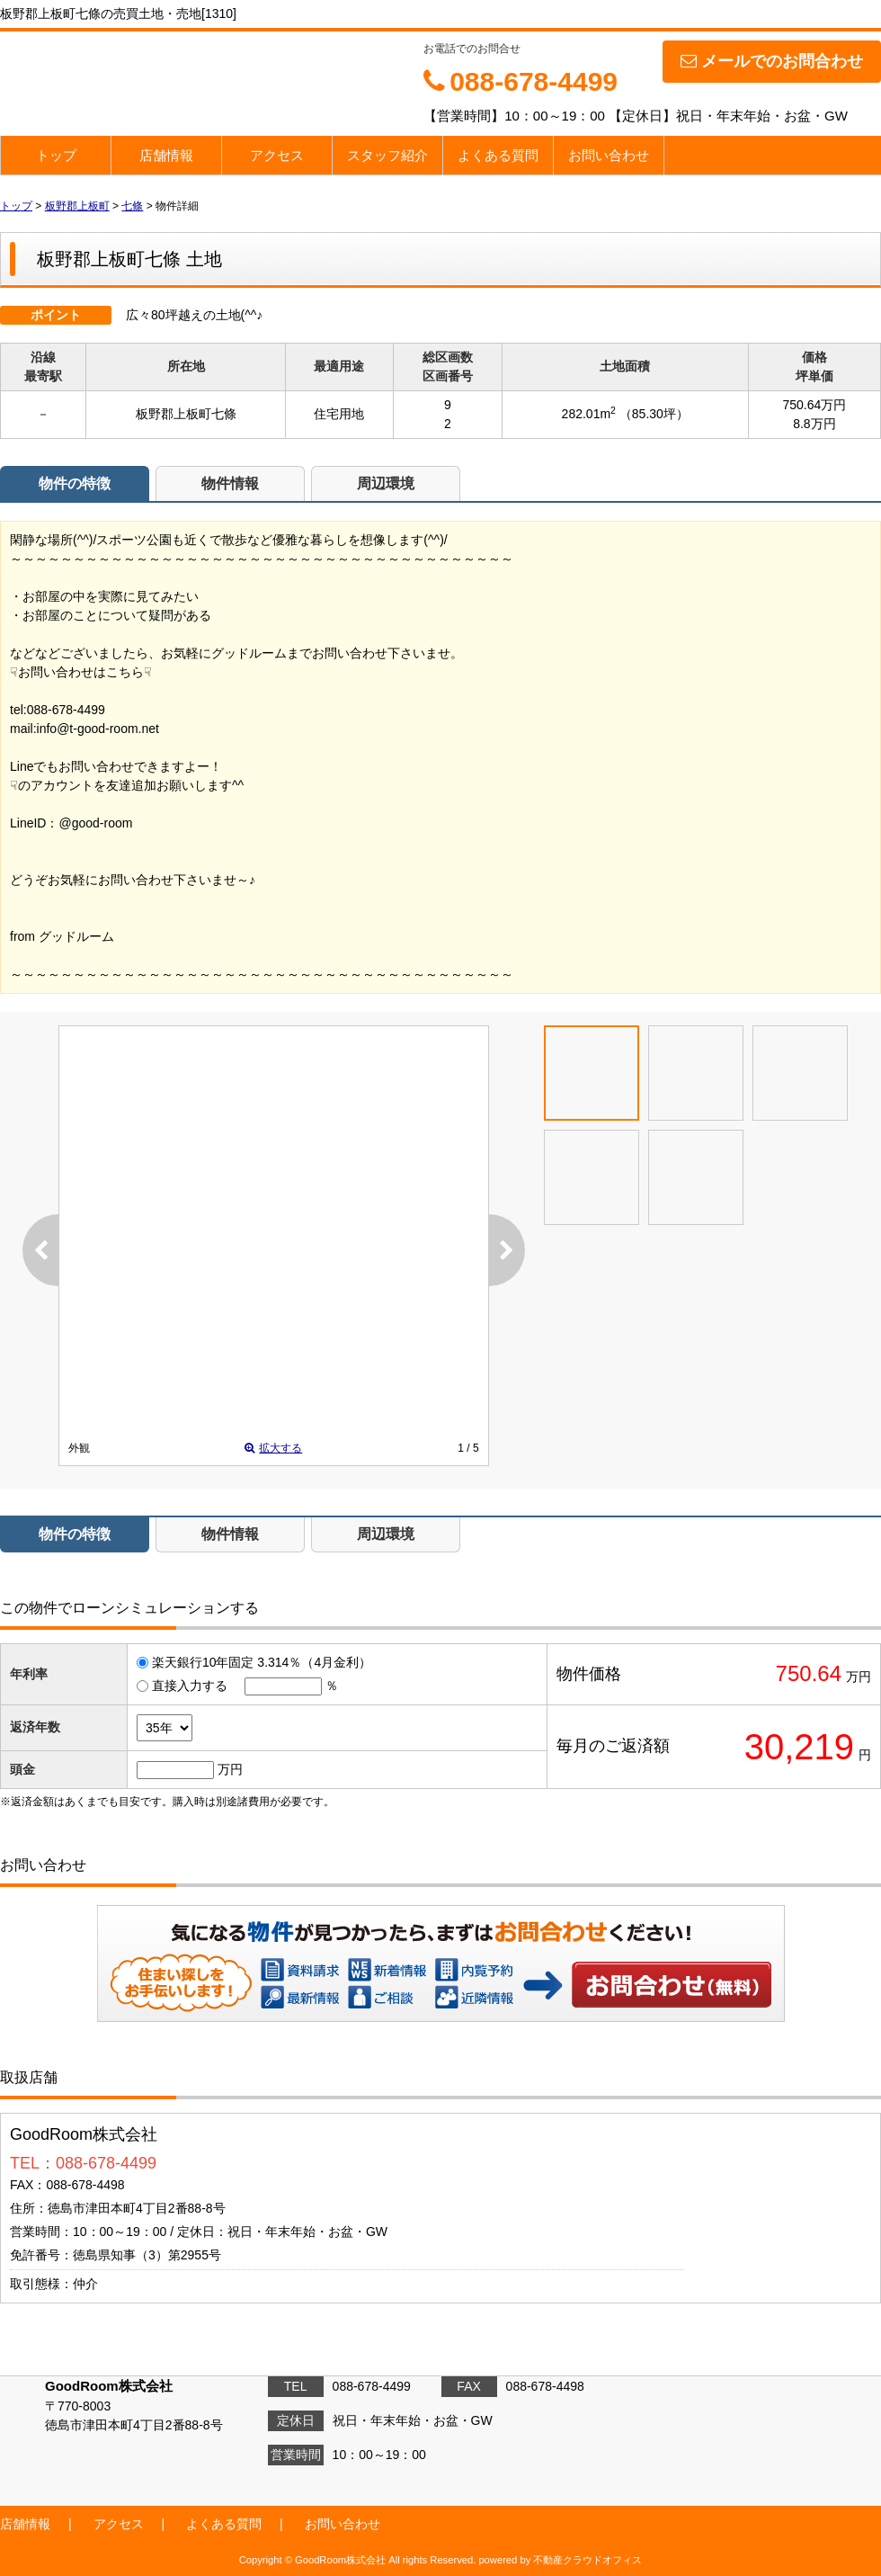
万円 (230, 1769)
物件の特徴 (75, 483)
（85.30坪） (654, 414)
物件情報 (230, 483)
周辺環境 (385, 483)
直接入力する (189, 1685)
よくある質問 (498, 155)
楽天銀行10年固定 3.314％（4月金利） (261, 1662)
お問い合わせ (608, 155)
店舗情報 (166, 155)
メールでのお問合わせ (772, 61)
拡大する (273, 1448)
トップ (56, 155)
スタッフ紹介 (387, 155)
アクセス (277, 155)
